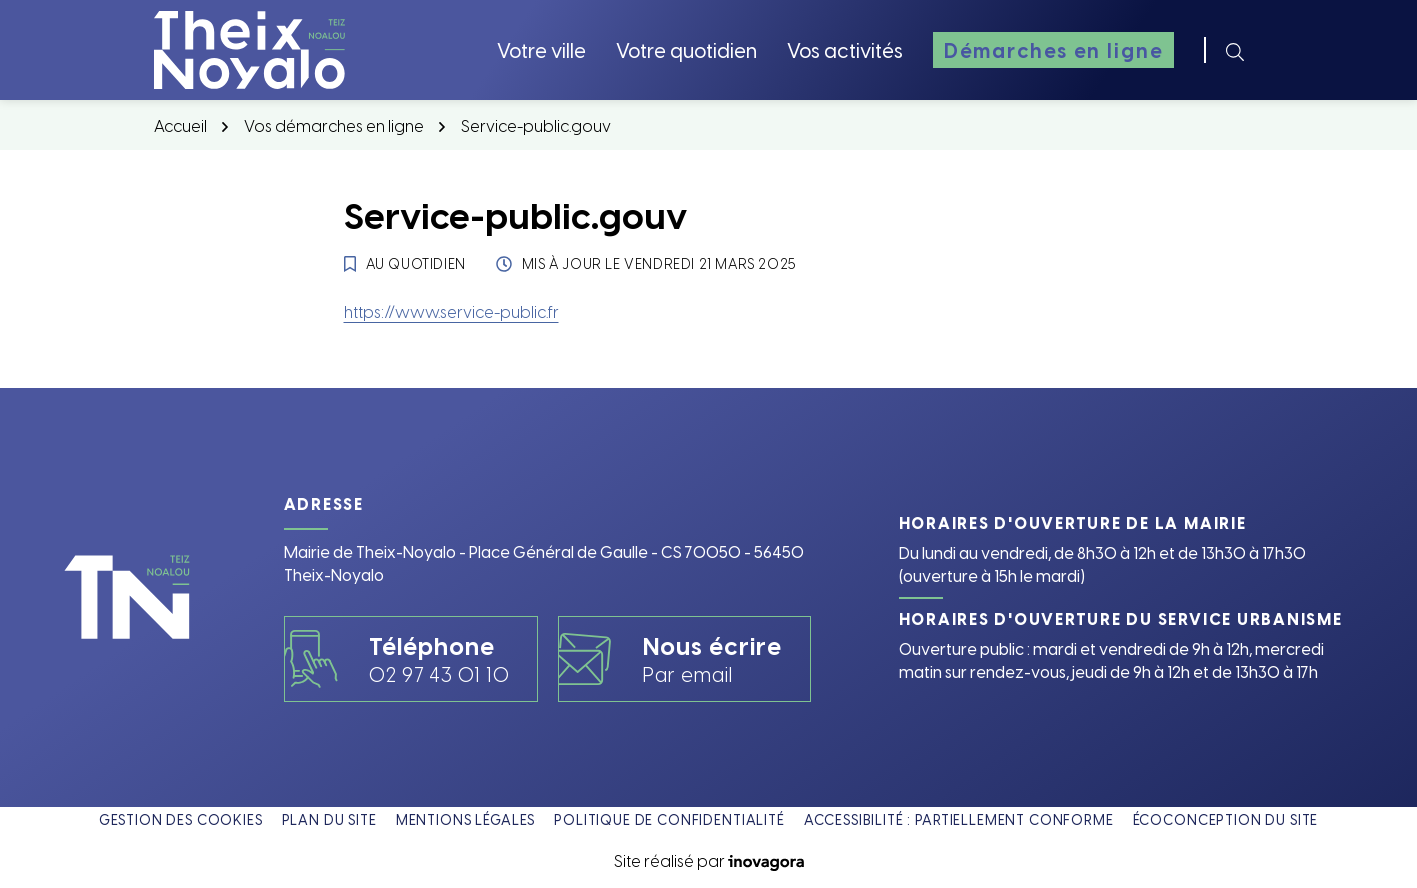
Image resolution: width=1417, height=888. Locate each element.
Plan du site (329, 819)
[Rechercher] (1235, 50)
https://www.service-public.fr (451, 311)
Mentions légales (465, 819)
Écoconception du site (1226, 819)
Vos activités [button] (845, 49)
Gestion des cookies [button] (181, 819)
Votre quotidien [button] (686, 49)
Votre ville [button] (541, 49)
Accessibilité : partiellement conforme (959, 819)
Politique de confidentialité (669, 819)
